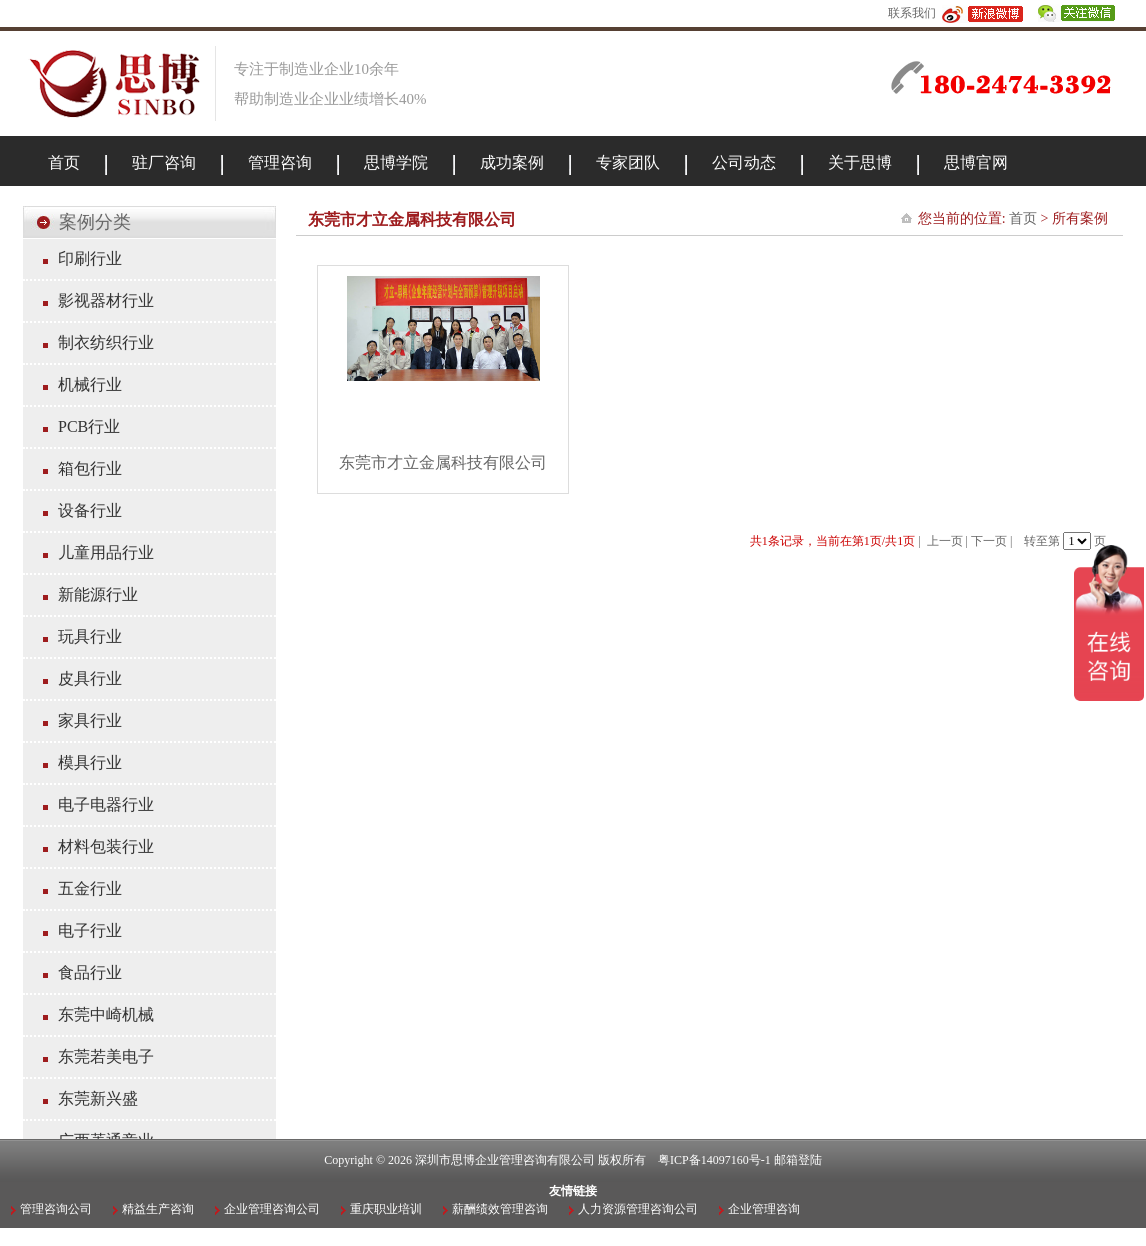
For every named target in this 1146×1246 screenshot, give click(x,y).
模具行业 (90, 762)
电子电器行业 (106, 804)
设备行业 (90, 510)
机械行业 (90, 384)
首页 (1023, 218)
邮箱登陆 (798, 1160)
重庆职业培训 (386, 1209)
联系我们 (912, 13)
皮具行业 (90, 678)
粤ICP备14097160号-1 (714, 1160)
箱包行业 (90, 468)
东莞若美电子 (106, 1056)
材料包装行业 (106, 846)
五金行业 (90, 888)
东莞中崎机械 (106, 1014)
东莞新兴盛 (98, 1098)
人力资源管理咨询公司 (638, 1209)
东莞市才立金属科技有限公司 (443, 462)
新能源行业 (98, 594)
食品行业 (90, 972)
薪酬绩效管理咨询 (500, 1209)
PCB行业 (89, 426)
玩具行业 (90, 636)
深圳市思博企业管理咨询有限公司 (505, 1160)
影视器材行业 (106, 300)
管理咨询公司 (56, 1209)
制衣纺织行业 (106, 342)
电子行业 (90, 930)
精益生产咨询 (158, 1209)
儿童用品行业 (106, 552)
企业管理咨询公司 (272, 1209)
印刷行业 (90, 258)
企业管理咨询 (764, 1209)
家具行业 (90, 720)
